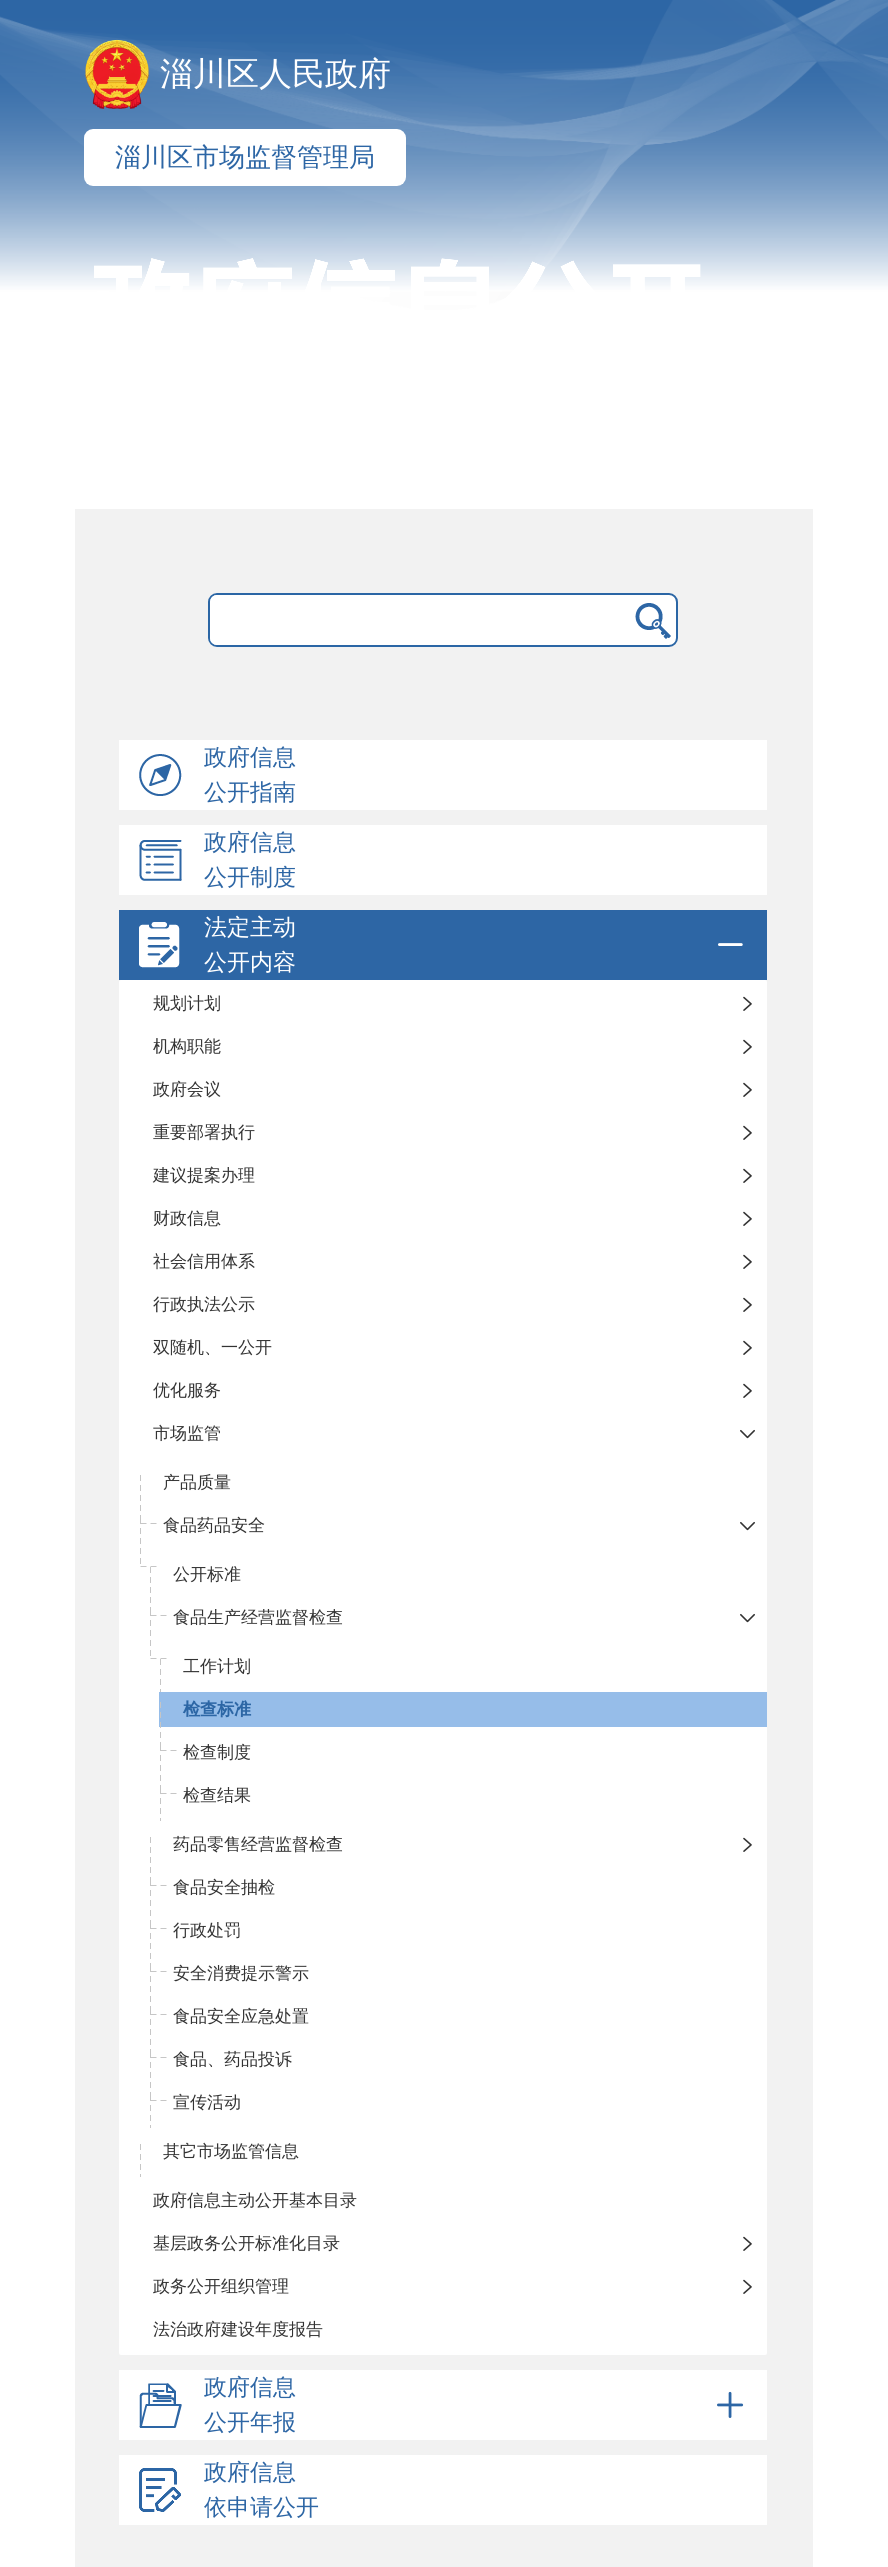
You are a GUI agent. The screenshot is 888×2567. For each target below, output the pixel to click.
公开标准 (207, 1574)
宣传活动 (207, 2102)
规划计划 (187, 1003)
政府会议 (187, 1089)
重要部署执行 (204, 1132)
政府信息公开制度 (250, 860)
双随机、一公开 (212, 1347)
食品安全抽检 (224, 1887)
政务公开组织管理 (221, 2286)
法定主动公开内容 (477, 945)
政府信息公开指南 (250, 775)
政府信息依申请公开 (261, 2490)
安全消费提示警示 (241, 1973)
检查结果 (217, 1795)
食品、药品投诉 (232, 2059)
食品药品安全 (214, 1525)
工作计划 (217, 1666)
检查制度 (217, 1752)
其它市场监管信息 (231, 2151)
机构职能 (187, 1046)
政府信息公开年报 (477, 2405)
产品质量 (197, 1482)
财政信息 (187, 1218)
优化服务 (187, 1390)
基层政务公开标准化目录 (246, 2243)
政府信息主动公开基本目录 (255, 2200)
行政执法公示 (204, 1304)
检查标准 (217, 1709)
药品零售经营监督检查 (258, 1844)
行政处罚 (207, 1930)
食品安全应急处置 (241, 2016)
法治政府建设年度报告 (238, 2329)
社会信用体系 (204, 1261)
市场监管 (187, 1433)
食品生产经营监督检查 (258, 1617)
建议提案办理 (204, 1175)
